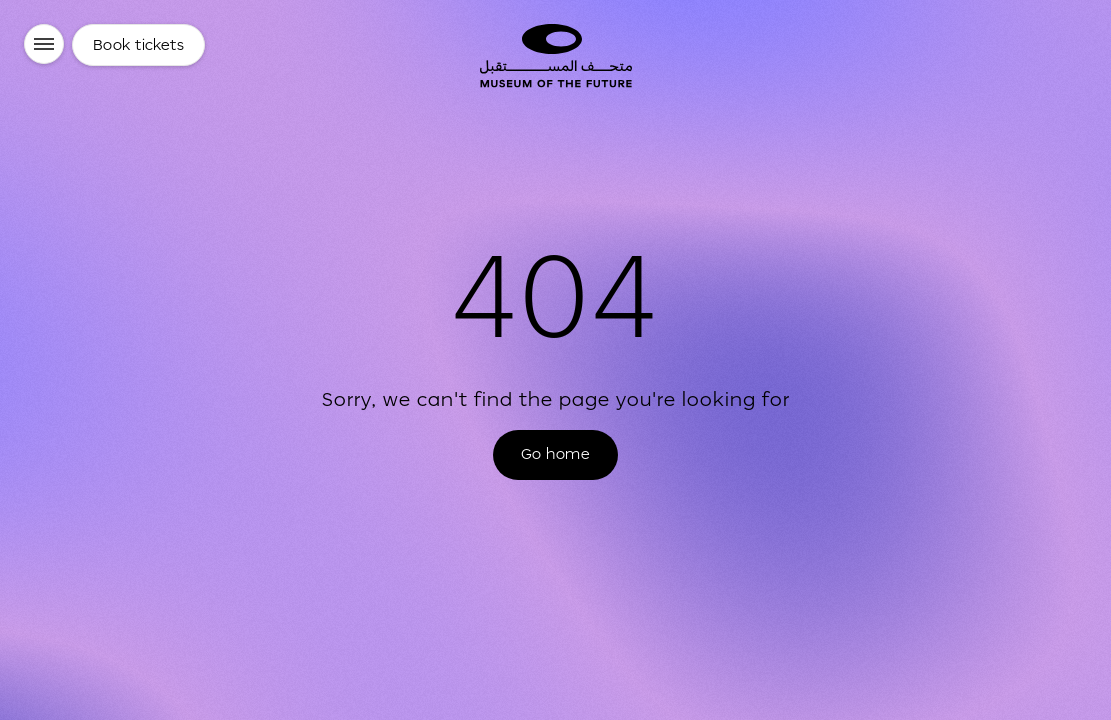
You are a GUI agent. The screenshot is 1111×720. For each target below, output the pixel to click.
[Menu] (44, 44)
